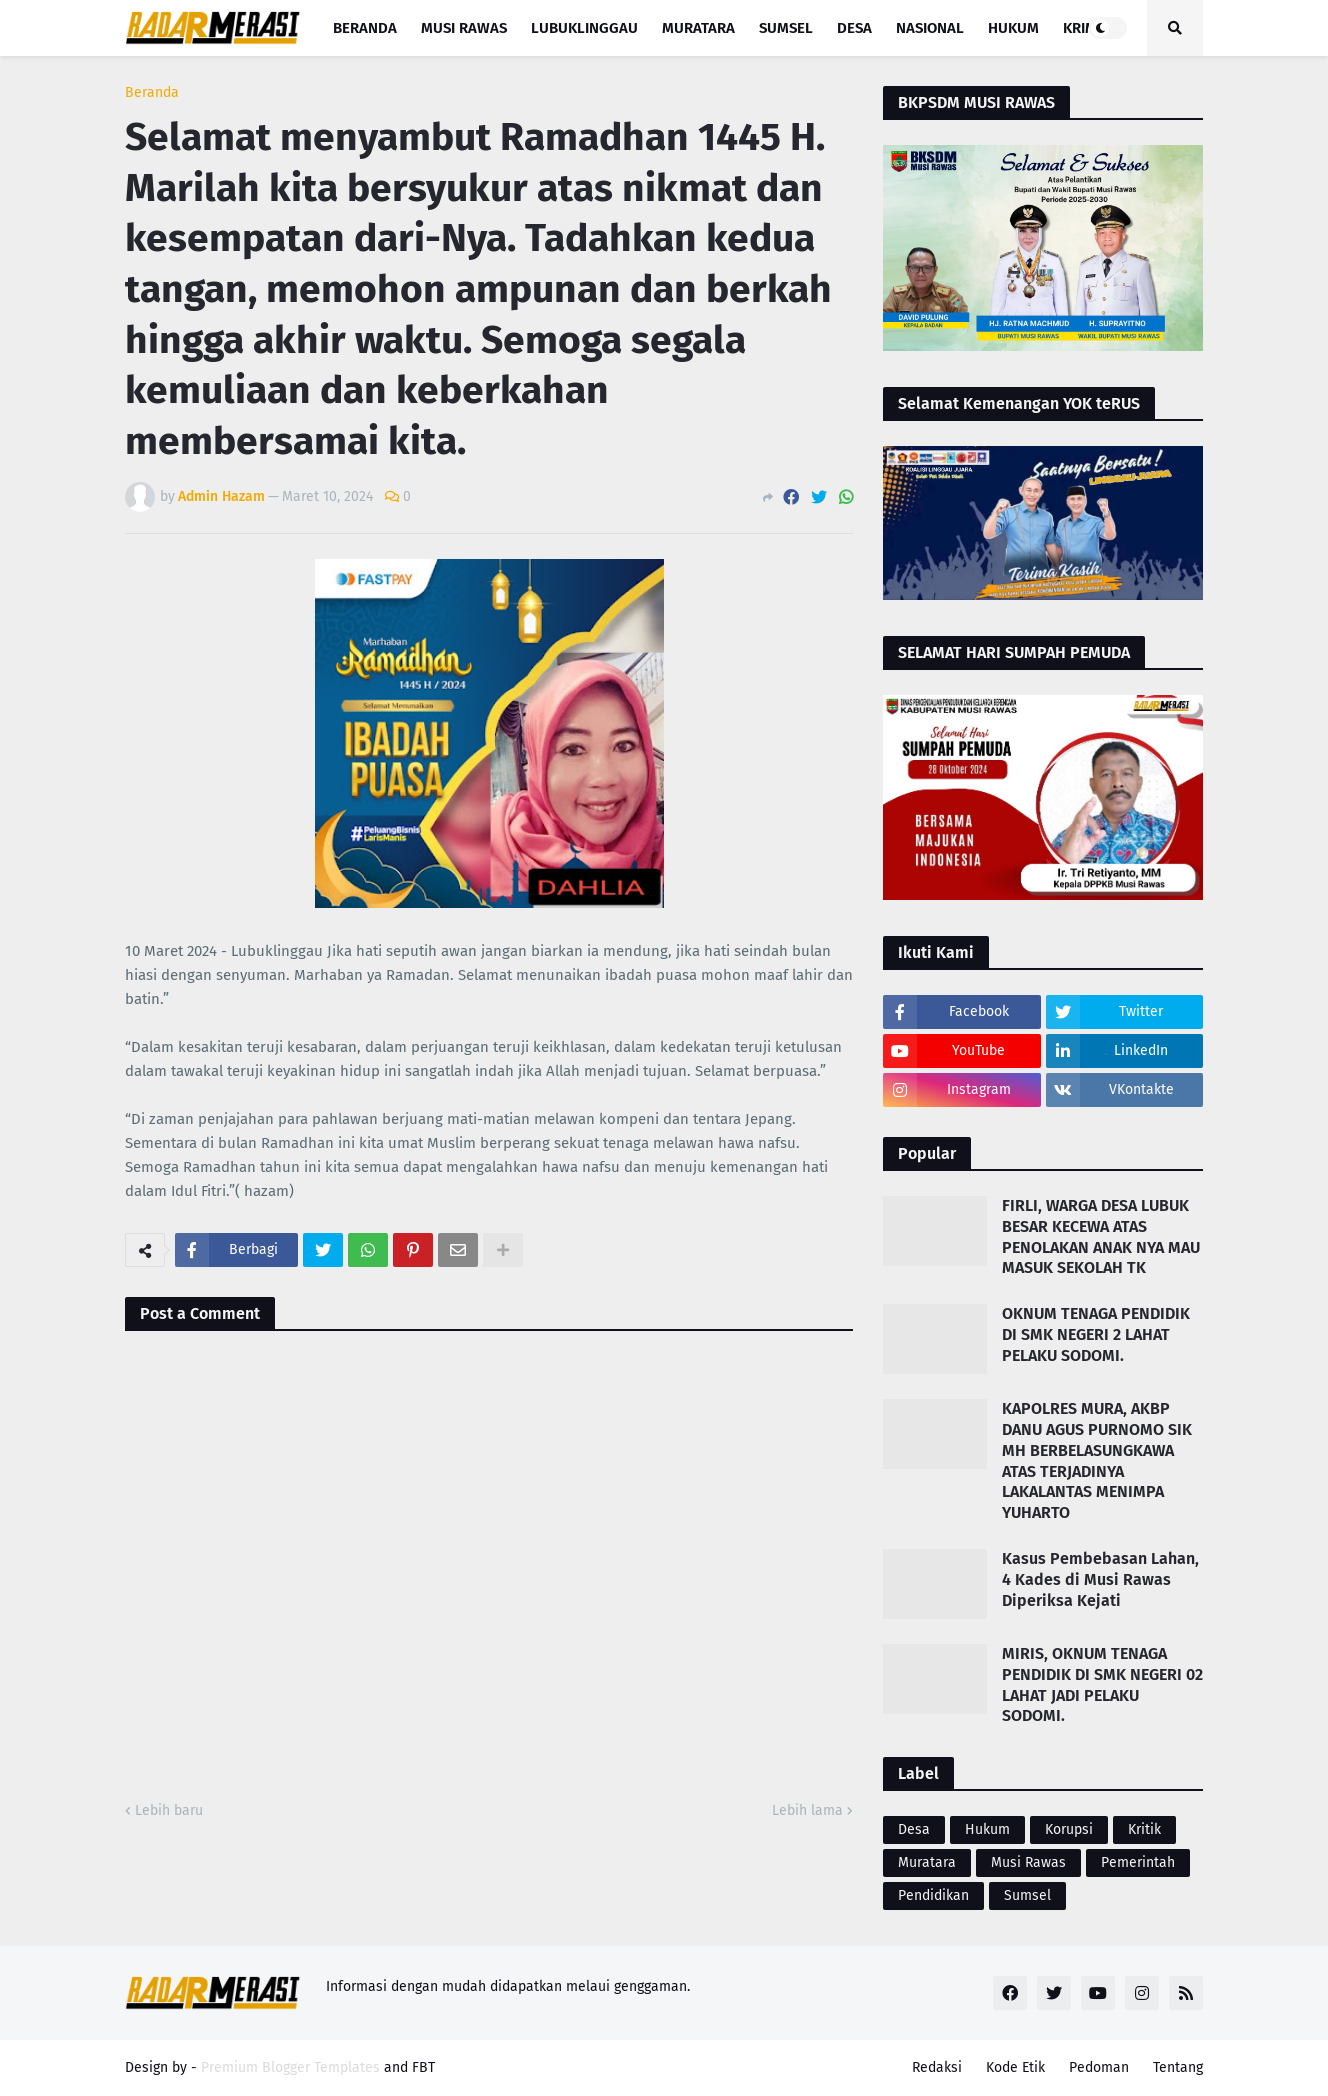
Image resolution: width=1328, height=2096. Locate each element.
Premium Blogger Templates (290, 2067)
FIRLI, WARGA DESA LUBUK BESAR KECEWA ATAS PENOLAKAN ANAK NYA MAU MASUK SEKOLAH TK (1101, 1236)
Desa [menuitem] (854, 28)
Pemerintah (1138, 1862)
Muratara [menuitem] (698, 28)
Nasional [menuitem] (930, 28)
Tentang (1178, 2067)
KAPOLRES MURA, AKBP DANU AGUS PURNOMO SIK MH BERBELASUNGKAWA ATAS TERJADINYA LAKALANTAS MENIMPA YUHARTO (1097, 1460)
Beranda (152, 93)
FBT (423, 2067)
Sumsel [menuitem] (786, 28)
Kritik (1144, 1829)
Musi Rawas (1028, 1862)
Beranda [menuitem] (365, 28)
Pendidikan (933, 1895)
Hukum (987, 1829)
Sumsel (1027, 1895)
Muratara (927, 1862)
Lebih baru (169, 1810)
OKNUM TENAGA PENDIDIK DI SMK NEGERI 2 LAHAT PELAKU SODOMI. (1096, 1334)
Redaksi (937, 2067)
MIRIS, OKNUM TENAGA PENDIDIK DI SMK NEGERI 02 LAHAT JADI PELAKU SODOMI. (1102, 1684)
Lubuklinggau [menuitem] (584, 28)
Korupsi (1069, 1829)
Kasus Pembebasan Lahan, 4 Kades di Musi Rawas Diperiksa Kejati (1100, 1579)
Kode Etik (1015, 2067)
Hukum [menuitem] (1013, 28)
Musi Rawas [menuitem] (464, 28)
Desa (914, 1829)
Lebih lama (807, 1810)
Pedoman (1099, 2067)
